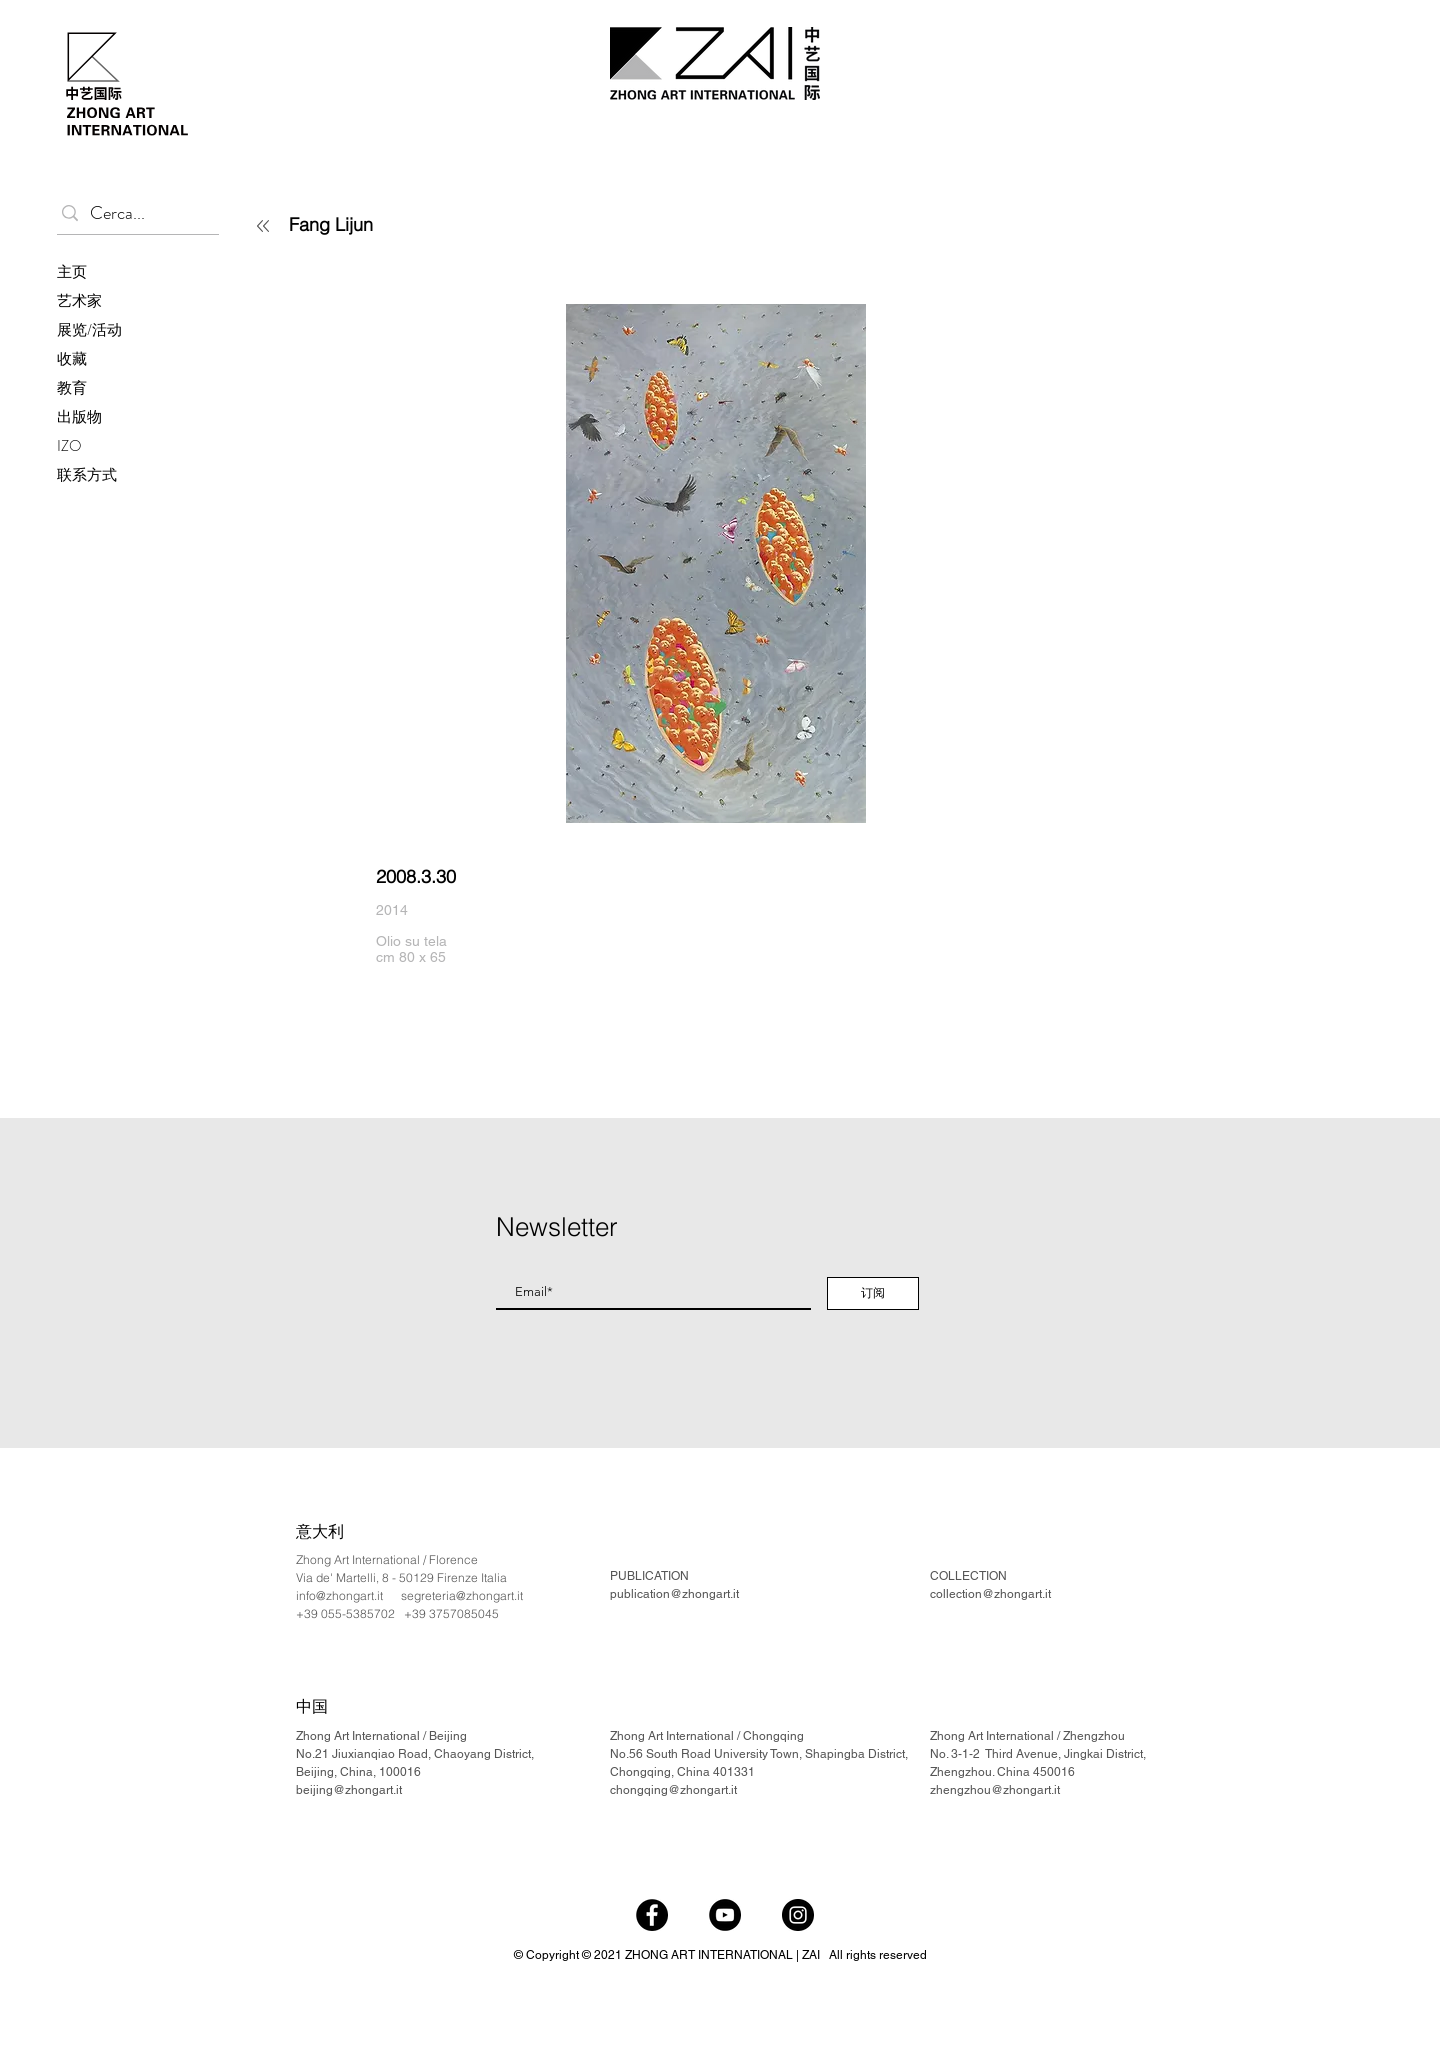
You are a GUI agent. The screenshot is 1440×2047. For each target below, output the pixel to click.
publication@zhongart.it (674, 1594)
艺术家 (79, 301)
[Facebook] (652, 1915)
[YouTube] (725, 1915)
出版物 (79, 417)
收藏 (72, 359)
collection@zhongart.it (990, 1594)
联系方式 (87, 475)
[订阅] (873, 1293)
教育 (72, 388)
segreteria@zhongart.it (462, 1595)
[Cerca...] (133, 213)
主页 (72, 272)
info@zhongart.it (339, 1595)
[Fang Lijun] (405, 224)
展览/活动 (89, 330)
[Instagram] (798, 1915)
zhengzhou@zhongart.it (995, 1790)
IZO (69, 446)
